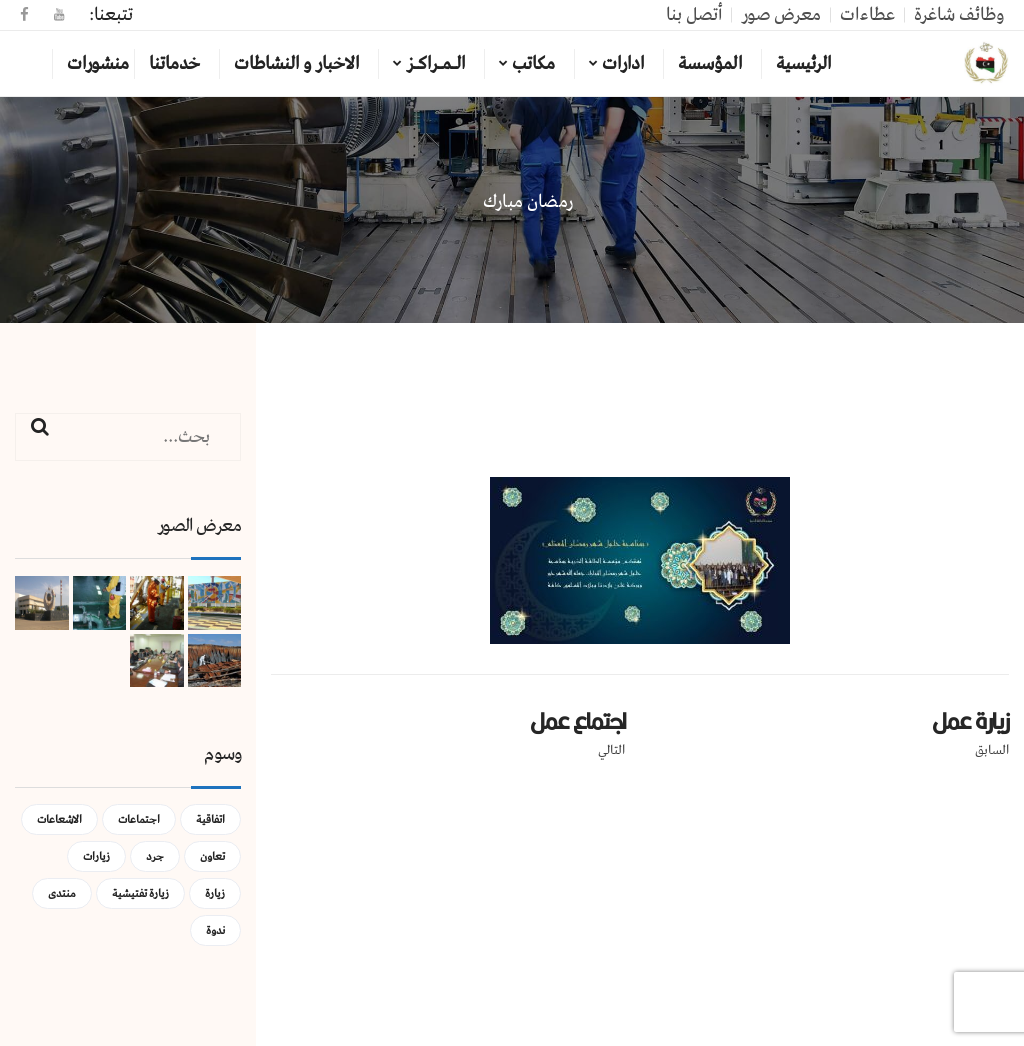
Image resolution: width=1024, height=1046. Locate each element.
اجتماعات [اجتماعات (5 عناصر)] (139, 819)
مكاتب (533, 64)
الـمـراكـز (435, 64)
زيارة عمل (970, 721)
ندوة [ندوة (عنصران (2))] (215, 930)
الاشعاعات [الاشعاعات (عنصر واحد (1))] (59, 819)
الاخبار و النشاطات (296, 64)
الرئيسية (803, 64)
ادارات (623, 64)
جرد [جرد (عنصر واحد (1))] (155, 856)
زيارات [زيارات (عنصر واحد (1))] (96, 856)
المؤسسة (710, 64)
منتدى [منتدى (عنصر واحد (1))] (62, 893)
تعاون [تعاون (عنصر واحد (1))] (212, 856)
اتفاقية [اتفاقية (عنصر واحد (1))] (210, 819)
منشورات (98, 64)
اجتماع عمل (578, 721)
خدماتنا (174, 64)
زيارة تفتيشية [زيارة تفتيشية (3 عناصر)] (140, 893)
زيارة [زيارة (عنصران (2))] (215, 893)
